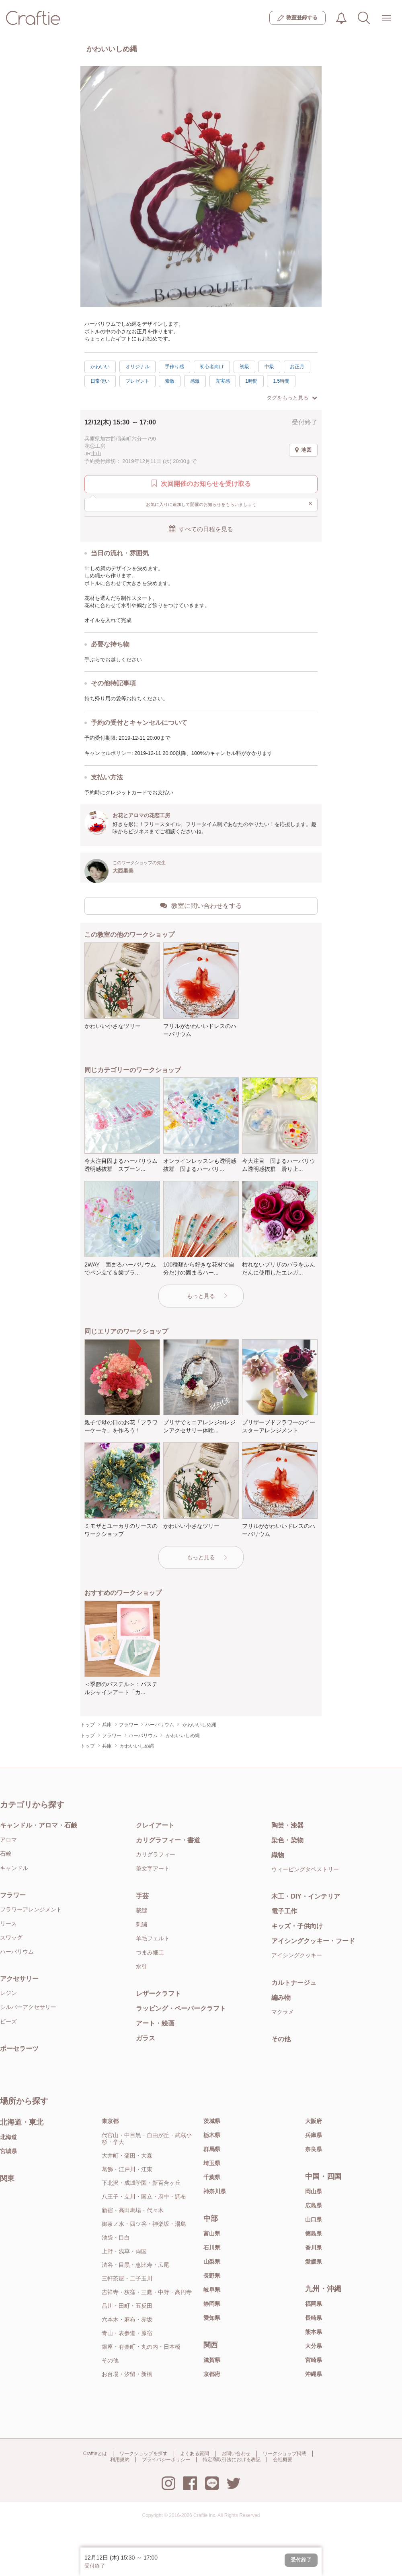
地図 (303, 450)
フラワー (13, 1895)
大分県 (313, 2346)
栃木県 (211, 2135)
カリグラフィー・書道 (168, 1840)
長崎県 (313, 2318)
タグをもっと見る (292, 398)
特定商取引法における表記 (231, 2459)
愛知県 (211, 2318)
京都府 (211, 2374)
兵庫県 (313, 2135)
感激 (195, 381)
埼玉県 (211, 2163)
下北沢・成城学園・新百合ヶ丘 (141, 2183)
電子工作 (284, 1911)
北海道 (8, 2137)
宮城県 (8, 2151)
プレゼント (137, 381)
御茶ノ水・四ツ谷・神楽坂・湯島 (144, 2224)
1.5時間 (281, 381)
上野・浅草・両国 (124, 2251)
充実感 (222, 381)
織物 (277, 1855)
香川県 (313, 2247)
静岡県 (211, 2304)
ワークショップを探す (143, 2453)
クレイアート (155, 1825)
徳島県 (313, 2233)
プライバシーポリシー (166, 2459)
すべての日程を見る (201, 528)
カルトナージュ (293, 1982)
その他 (281, 2039)
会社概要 (282, 2459)
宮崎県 (313, 2360)
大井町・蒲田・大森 (127, 2155)
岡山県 (313, 2191)
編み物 (281, 1997)
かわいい (100, 366)
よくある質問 (194, 2453)
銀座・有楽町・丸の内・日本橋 (141, 2346)
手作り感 (174, 366)
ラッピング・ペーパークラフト (181, 2008)
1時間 (251, 381)
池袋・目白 (116, 2237)
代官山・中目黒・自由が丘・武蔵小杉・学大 (147, 2138)
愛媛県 (313, 2261)
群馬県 (211, 2149)
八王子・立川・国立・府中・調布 (144, 2196)
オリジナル (137, 366)
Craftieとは (95, 2453)
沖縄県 (313, 2374)
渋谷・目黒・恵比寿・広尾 (135, 2265)
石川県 (211, 2247)
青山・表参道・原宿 (127, 2333)
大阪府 (313, 2121)
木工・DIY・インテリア (305, 1896)
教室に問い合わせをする (201, 905)
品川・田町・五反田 (127, 2306)
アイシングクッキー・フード (313, 1941)
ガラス (145, 2038)
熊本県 (313, 2332)
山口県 (313, 2219)
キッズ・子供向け (297, 1926)
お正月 (297, 366)
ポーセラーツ (19, 2048)
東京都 (110, 2121)
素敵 (169, 381)
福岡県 (313, 2304)
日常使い (100, 381)
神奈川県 (214, 2191)
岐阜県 (211, 2289)
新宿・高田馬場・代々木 (133, 2210)
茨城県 (211, 2121)
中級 (269, 366)
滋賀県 (211, 2360)
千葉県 (211, 2177)
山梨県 (211, 2261)
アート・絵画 (155, 2023)
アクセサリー (19, 1978)
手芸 (142, 1896)
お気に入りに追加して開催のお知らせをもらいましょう (229, 504)
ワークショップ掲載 (284, 2453)
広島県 (313, 2205)
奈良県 (313, 2149)
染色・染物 (287, 1840)
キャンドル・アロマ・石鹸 (38, 1825)
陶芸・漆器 (287, 1825)
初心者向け (212, 366)
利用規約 (119, 2459)
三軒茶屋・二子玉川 (127, 2278)
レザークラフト (158, 1993)
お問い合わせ (236, 2453)
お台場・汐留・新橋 (127, 2374)
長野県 (211, 2275)
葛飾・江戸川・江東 (127, 2169)
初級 (244, 366)
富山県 (211, 2233)
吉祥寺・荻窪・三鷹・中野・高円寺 (147, 2292)
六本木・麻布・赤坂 (127, 2319)
